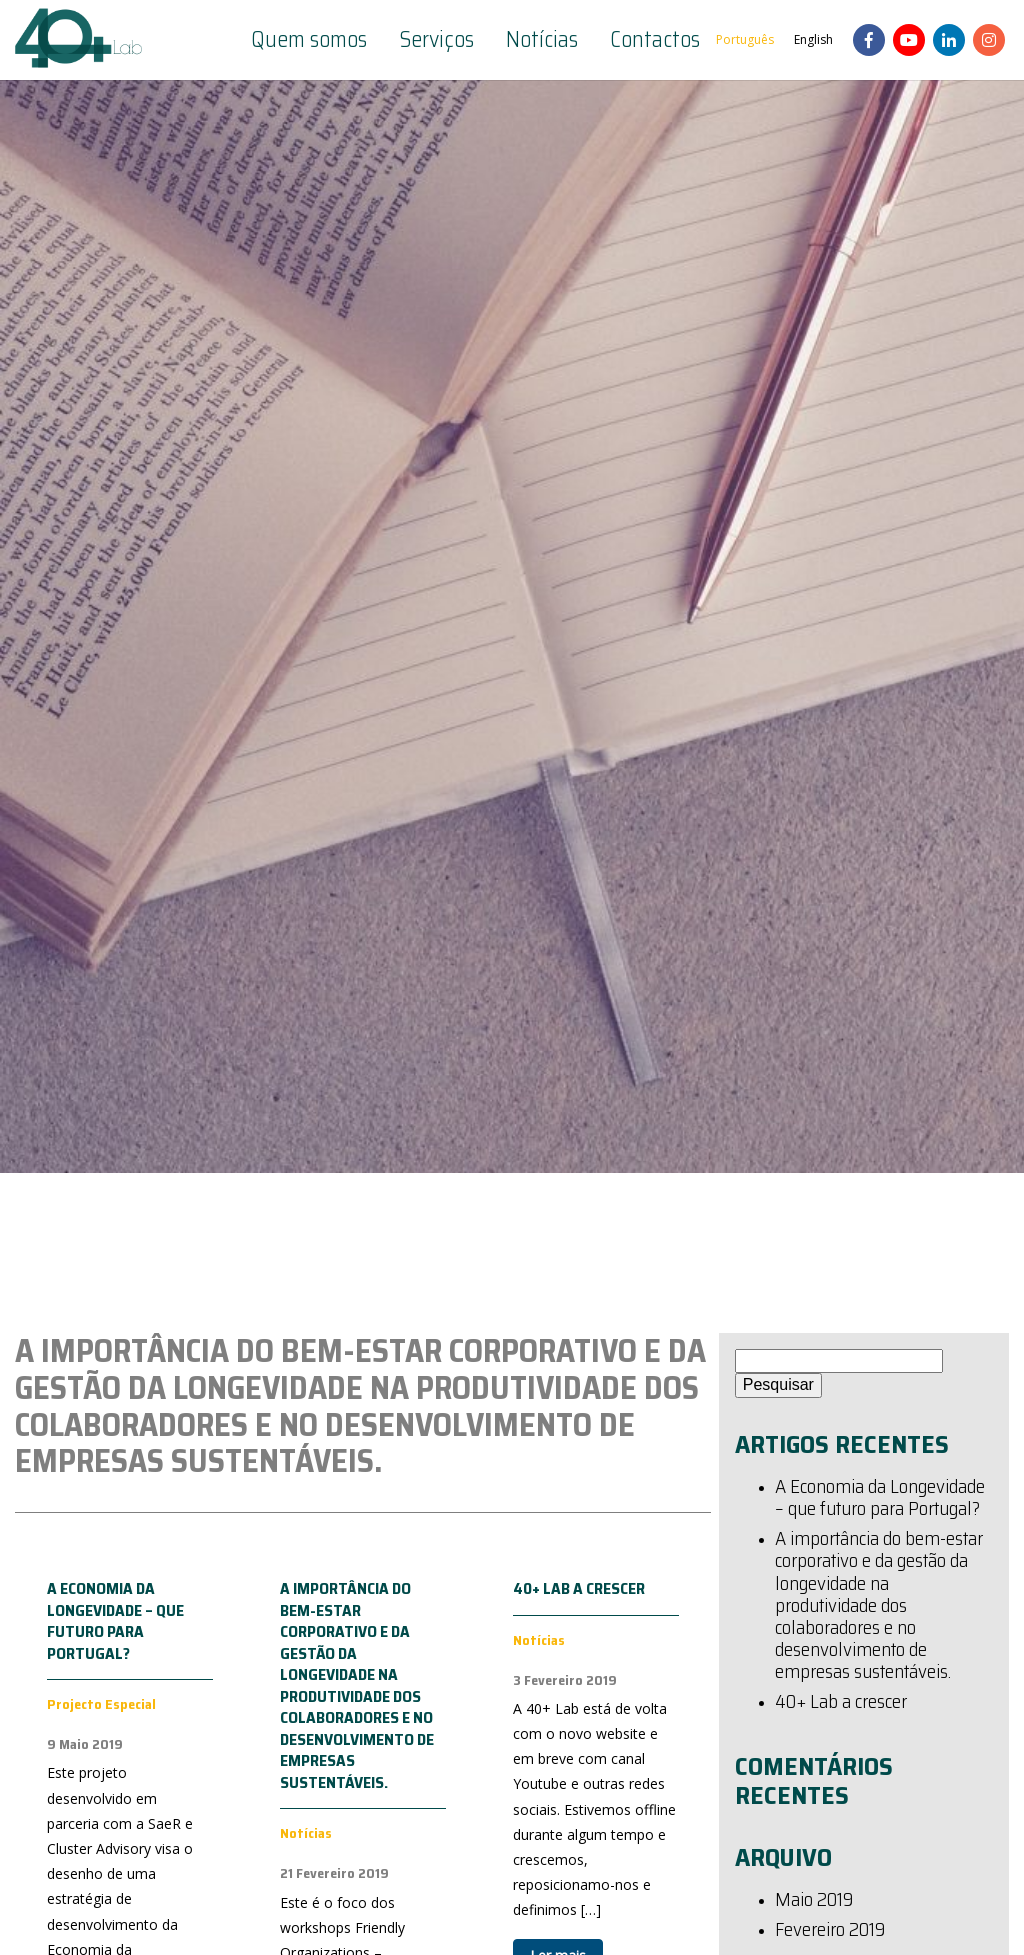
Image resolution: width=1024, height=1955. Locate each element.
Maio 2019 (814, 1901)
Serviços (436, 40)
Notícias (542, 40)
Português (745, 39)
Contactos (655, 40)
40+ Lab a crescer (579, 1588)
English (813, 39)
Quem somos (309, 40)
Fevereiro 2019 (830, 1931)
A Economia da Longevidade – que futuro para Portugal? (115, 1621)
